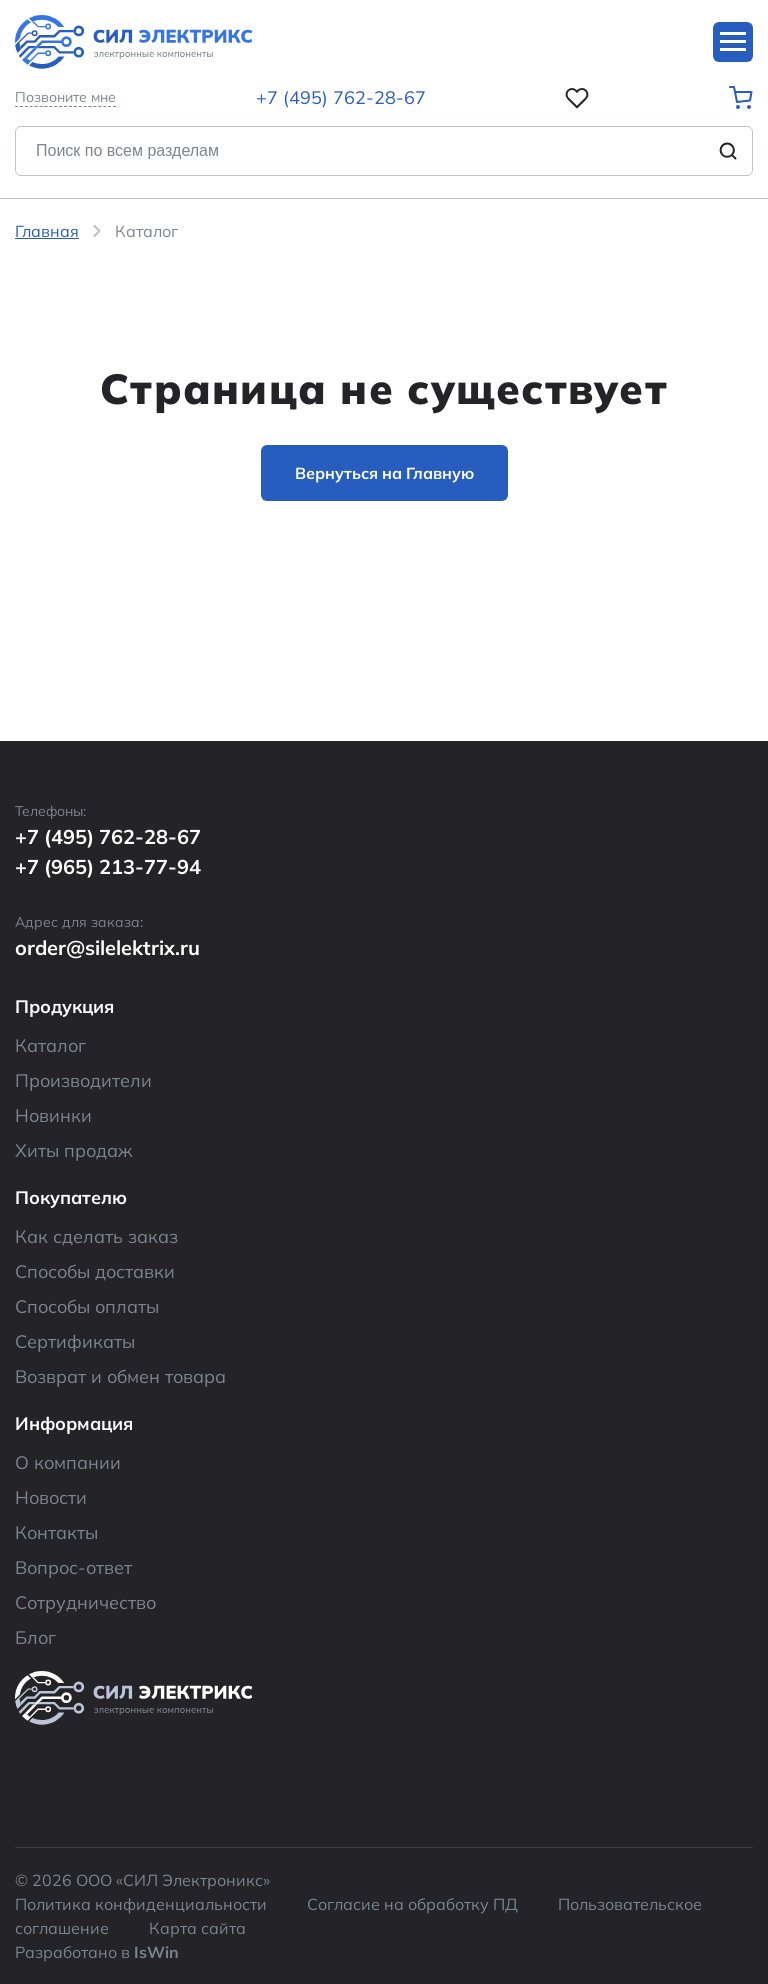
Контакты (56, 1532)
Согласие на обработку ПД (412, 1904)
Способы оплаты (87, 1306)
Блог (35, 1637)
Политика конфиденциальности (141, 1904)
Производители (83, 1080)
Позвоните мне (65, 97)
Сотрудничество (85, 1602)
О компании (68, 1462)
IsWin (156, 1952)
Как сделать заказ (96, 1236)
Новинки (53, 1115)
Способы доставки (95, 1271)
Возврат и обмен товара (120, 1376)
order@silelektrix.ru (107, 947)
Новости (51, 1497)
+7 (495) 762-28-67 (341, 97)
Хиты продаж (74, 1150)
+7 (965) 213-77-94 (108, 866)
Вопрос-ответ (73, 1567)
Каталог (50, 1045)
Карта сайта (197, 1928)
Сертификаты (75, 1341)
